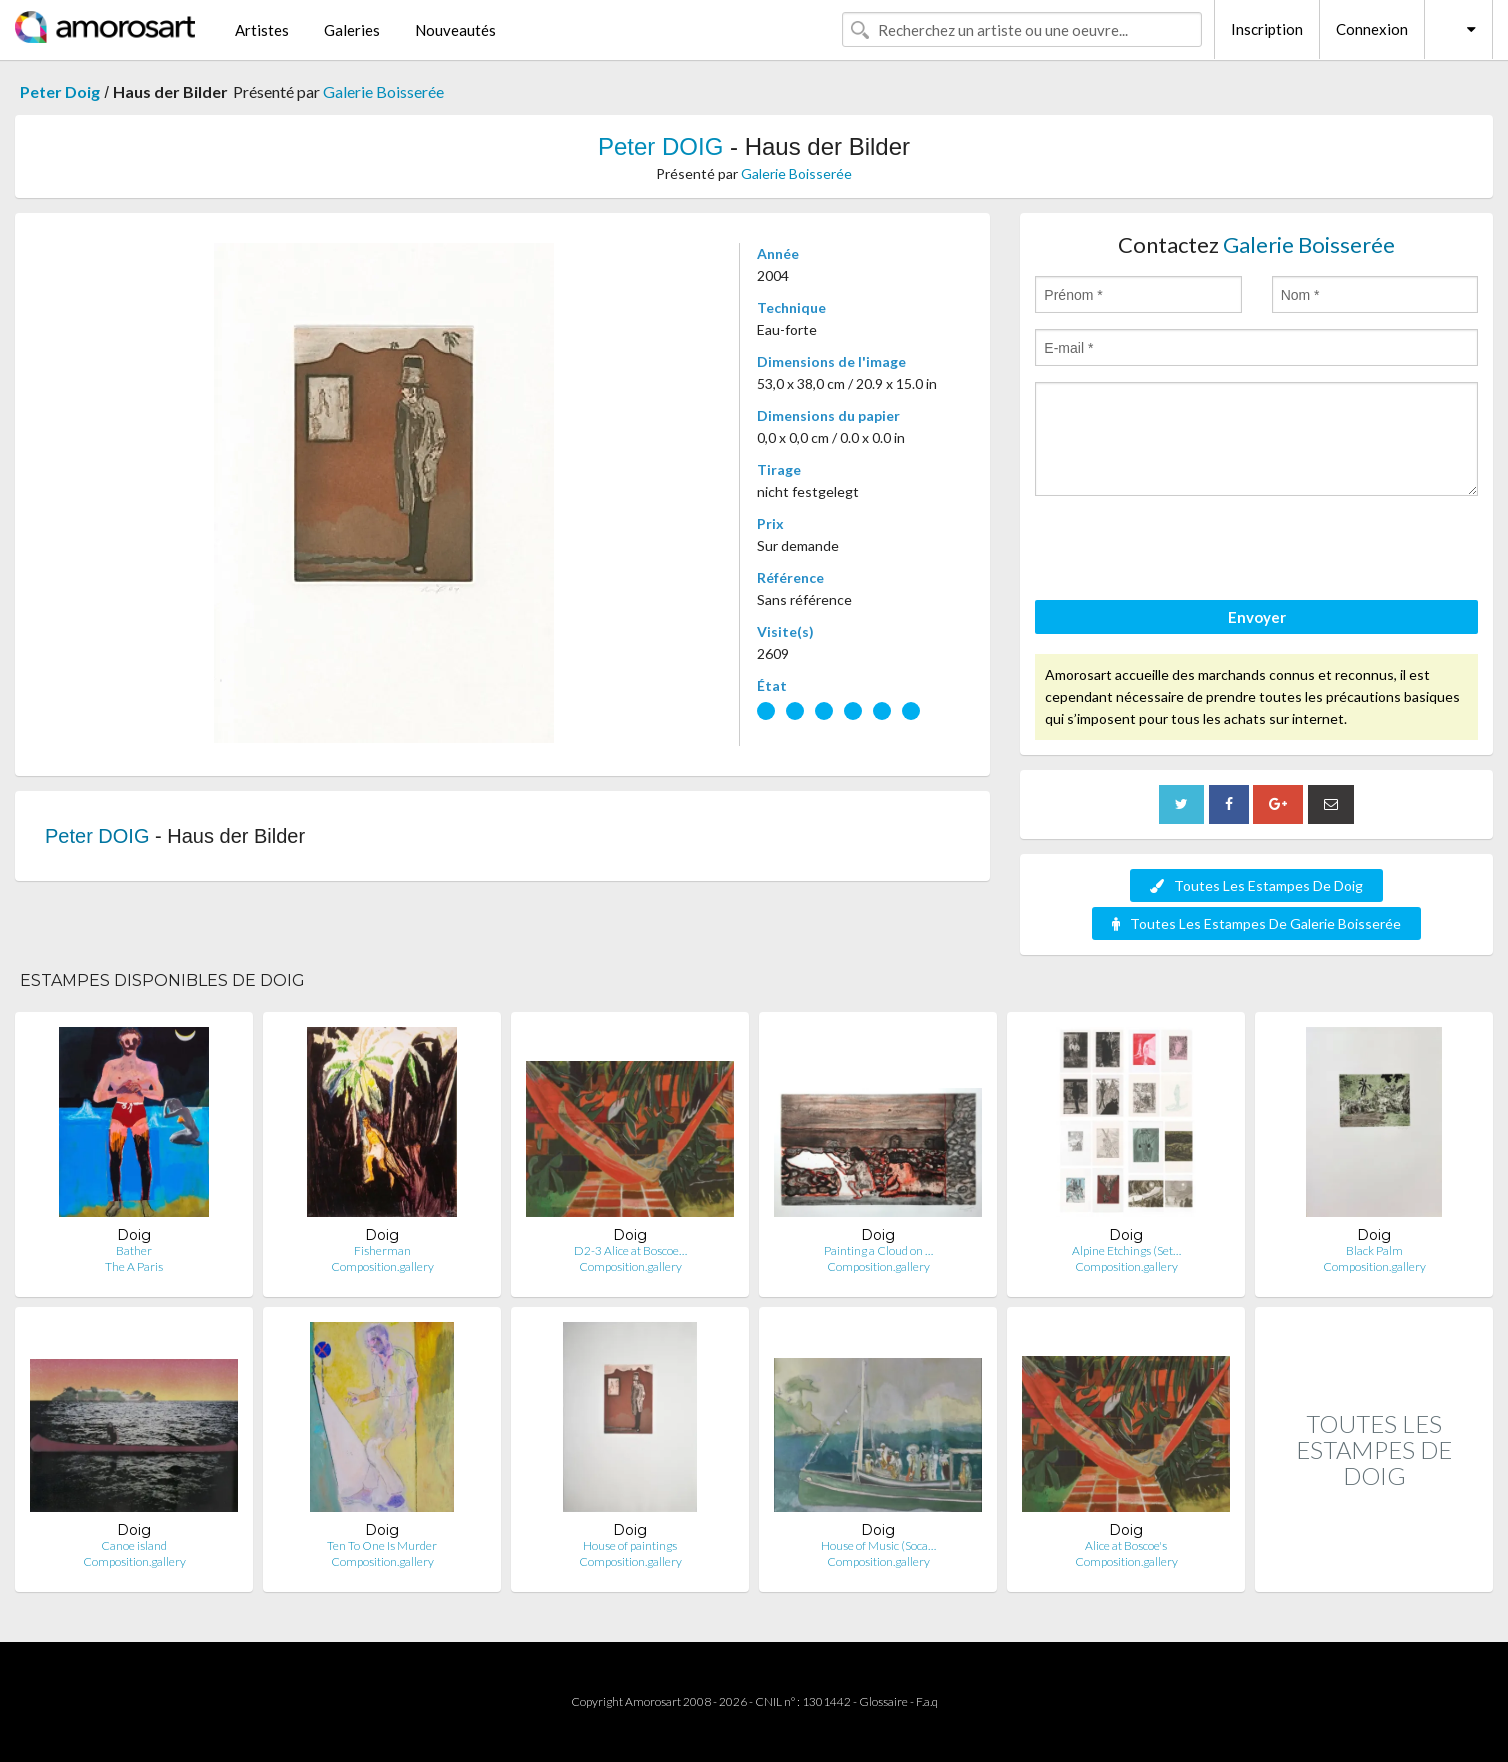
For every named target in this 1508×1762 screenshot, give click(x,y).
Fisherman (382, 1250)
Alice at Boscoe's (1126, 1545)
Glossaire (883, 1701)
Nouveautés (455, 30)
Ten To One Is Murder (382, 1545)
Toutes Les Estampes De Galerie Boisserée (1256, 923)
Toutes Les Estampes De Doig (1256, 885)
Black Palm (1374, 1250)
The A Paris (134, 1266)
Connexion (1372, 29)
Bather (134, 1250)
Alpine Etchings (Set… (1126, 1250)
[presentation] (1187, 551)
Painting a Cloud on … (878, 1250)
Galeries (352, 30)
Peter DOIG (660, 146)
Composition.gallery (382, 1266)
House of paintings (630, 1545)
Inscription (1267, 29)
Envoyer (1257, 617)
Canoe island (134, 1545)
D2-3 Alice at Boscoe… (630, 1250)
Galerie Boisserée (383, 91)
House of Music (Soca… (878, 1545)
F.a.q (927, 1701)
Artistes (262, 30)
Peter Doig (60, 91)
